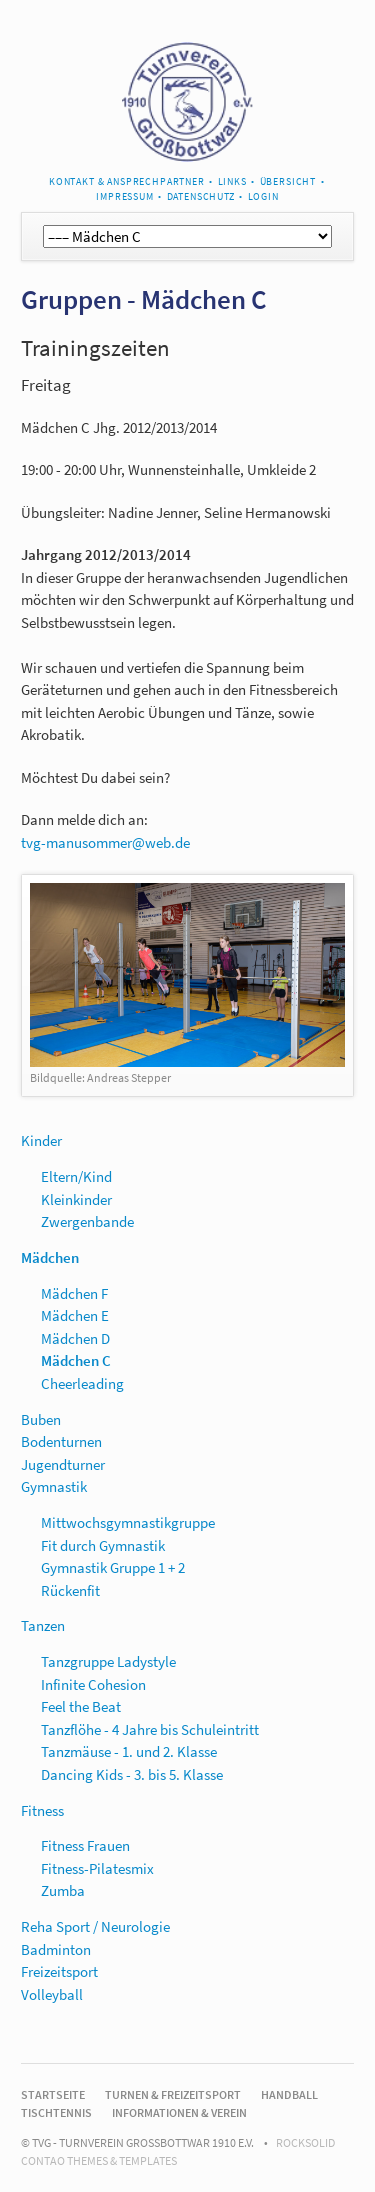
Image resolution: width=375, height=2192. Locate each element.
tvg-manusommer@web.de (105, 842)
